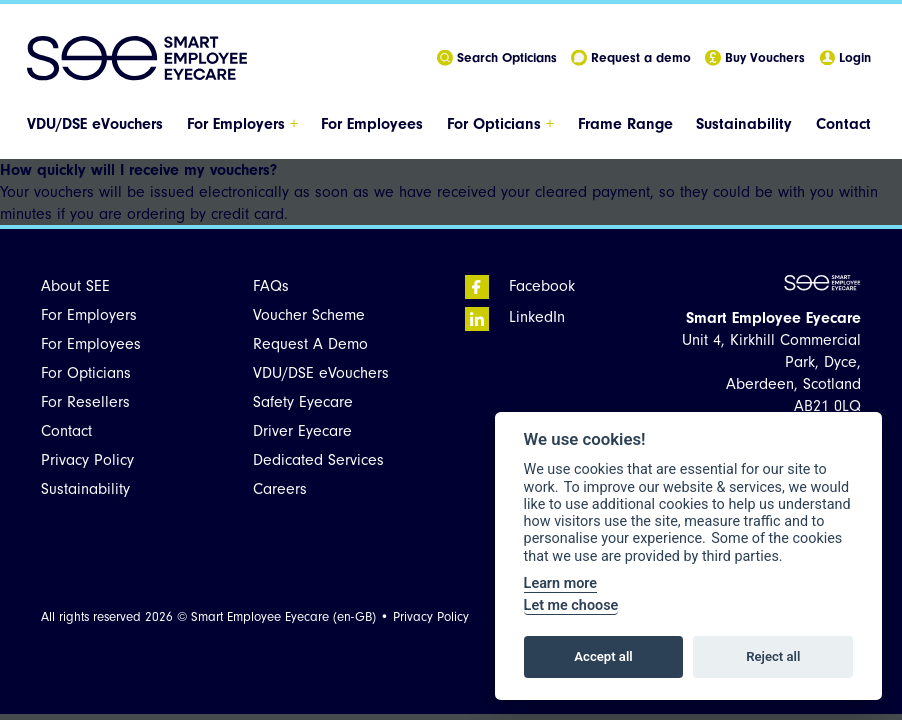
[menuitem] (97, 124)
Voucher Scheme (309, 315)
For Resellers (85, 402)
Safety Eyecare (303, 402)
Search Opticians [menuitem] (497, 58)
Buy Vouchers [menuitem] (755, 58)
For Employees (372, 124)
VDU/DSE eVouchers (95, 124)
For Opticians (500, 124)
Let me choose (571, 605)
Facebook (520, 286)
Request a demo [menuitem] (631, 58)
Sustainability (744, 124)
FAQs (271, 286)
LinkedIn (515, 317)
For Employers (242, 124)
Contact (843, 124)
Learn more (560, 583)
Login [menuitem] (845, 58)
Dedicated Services (318, 460)
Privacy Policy (87, 460)
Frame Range (625, 124)
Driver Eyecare (302, 431)
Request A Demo (310, 344)
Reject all (773, 656)
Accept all (603, 656)
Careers (280, 489)
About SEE (75, 286)
